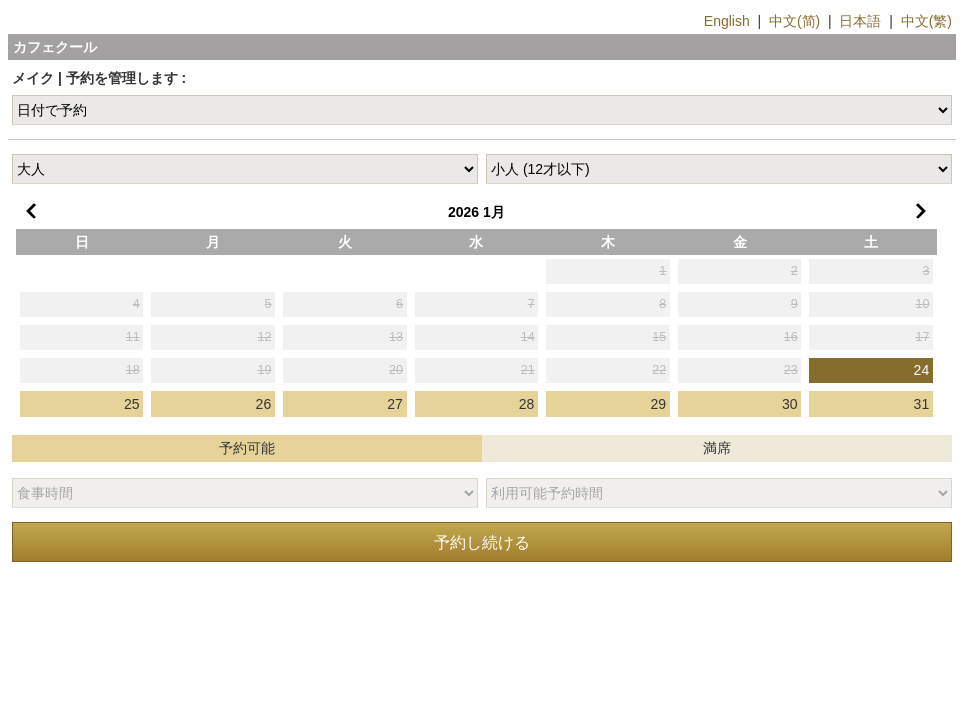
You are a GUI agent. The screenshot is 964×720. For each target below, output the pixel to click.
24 (922, 370)
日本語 (860, 21)
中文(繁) (926, 21)
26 (264, 404)
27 (395, 404)
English (727, 21)
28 (527, 404)
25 (132, 404)
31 (922, 404)
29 (658, 404)
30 (790, 404)
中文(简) (794, 21)
